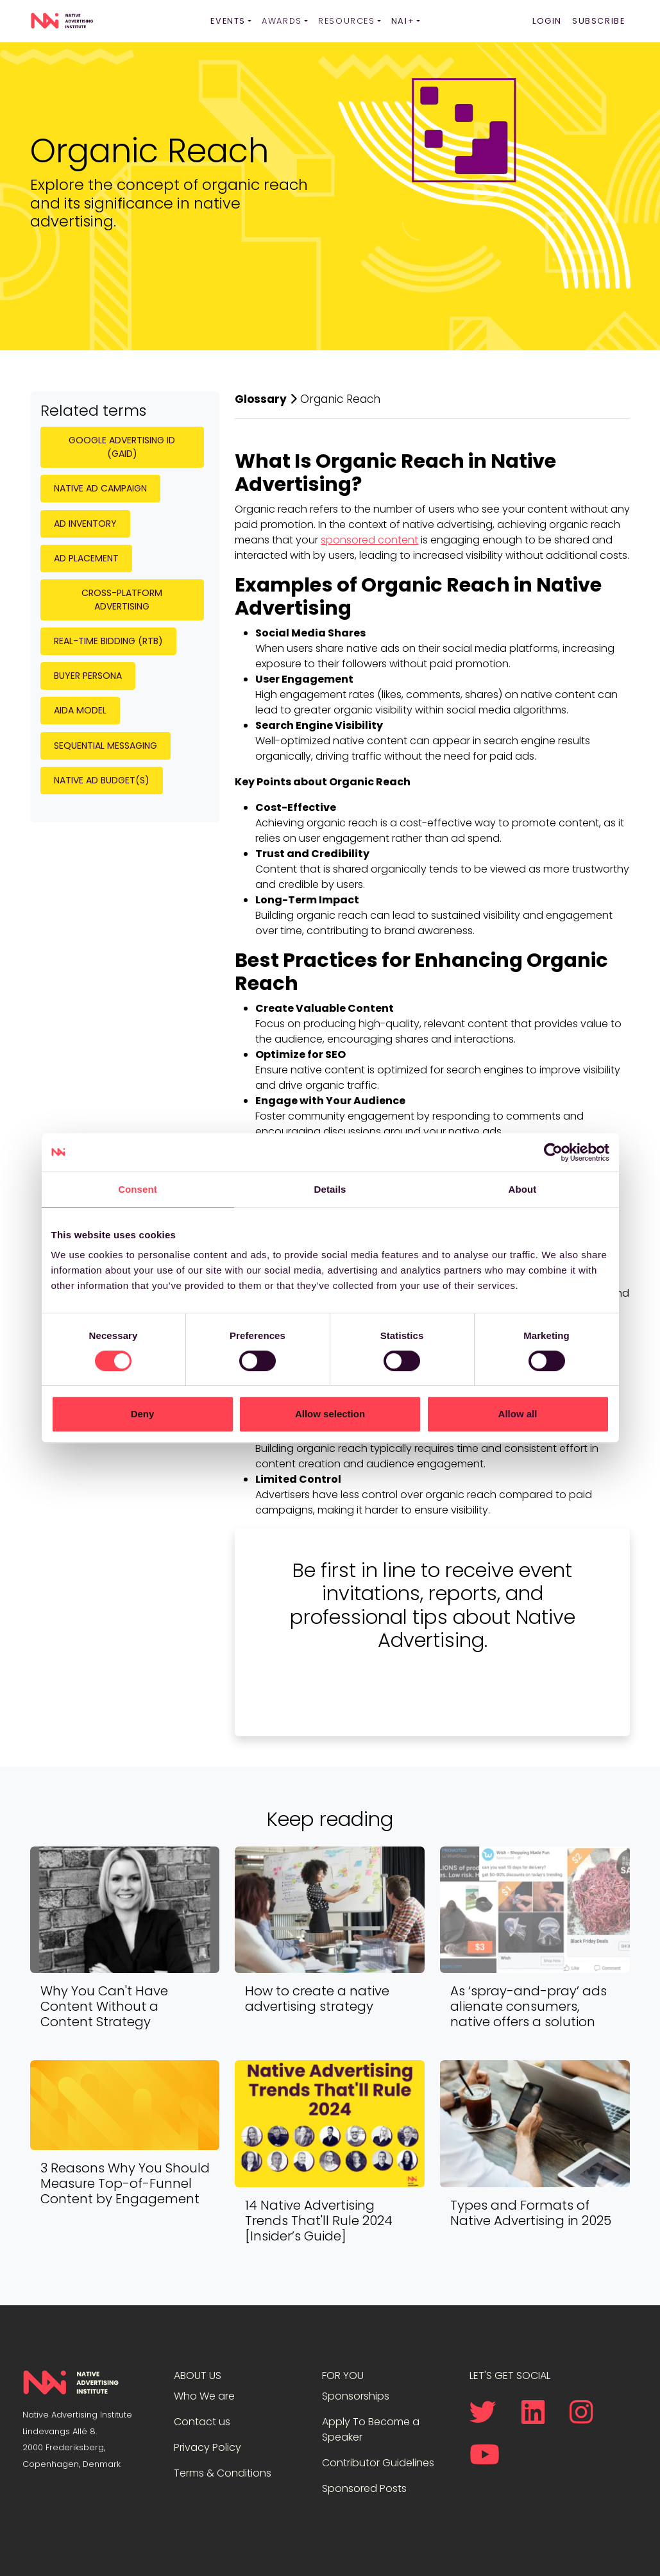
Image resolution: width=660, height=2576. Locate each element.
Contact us (202, 2421)
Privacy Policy (207, 2447)
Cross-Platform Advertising (121, 599)
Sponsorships (355, 2396)
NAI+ (402, 20)
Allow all (517, 1413)
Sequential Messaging (105, 745)
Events (228, 20)
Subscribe (598, 20)
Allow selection (330, 1413)
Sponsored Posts (364, 2488)
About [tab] (523, 1189)
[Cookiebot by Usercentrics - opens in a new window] (553, 1152)
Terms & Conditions (222, 2473)
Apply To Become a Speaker (370, 2429)
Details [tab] (330, 1189)
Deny (143, 1413)
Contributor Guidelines (378, 2462)
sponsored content (369, 540)
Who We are (204, 2396)
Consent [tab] (137, 1189)
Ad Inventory (85, 523)
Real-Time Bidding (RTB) (108, 641)
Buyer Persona (88, 675)
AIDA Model (80, 710)
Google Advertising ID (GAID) (122, 447)
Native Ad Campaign (100, 488)
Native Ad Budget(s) (101, 780)
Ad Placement (86, 558)
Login (547, 20)
